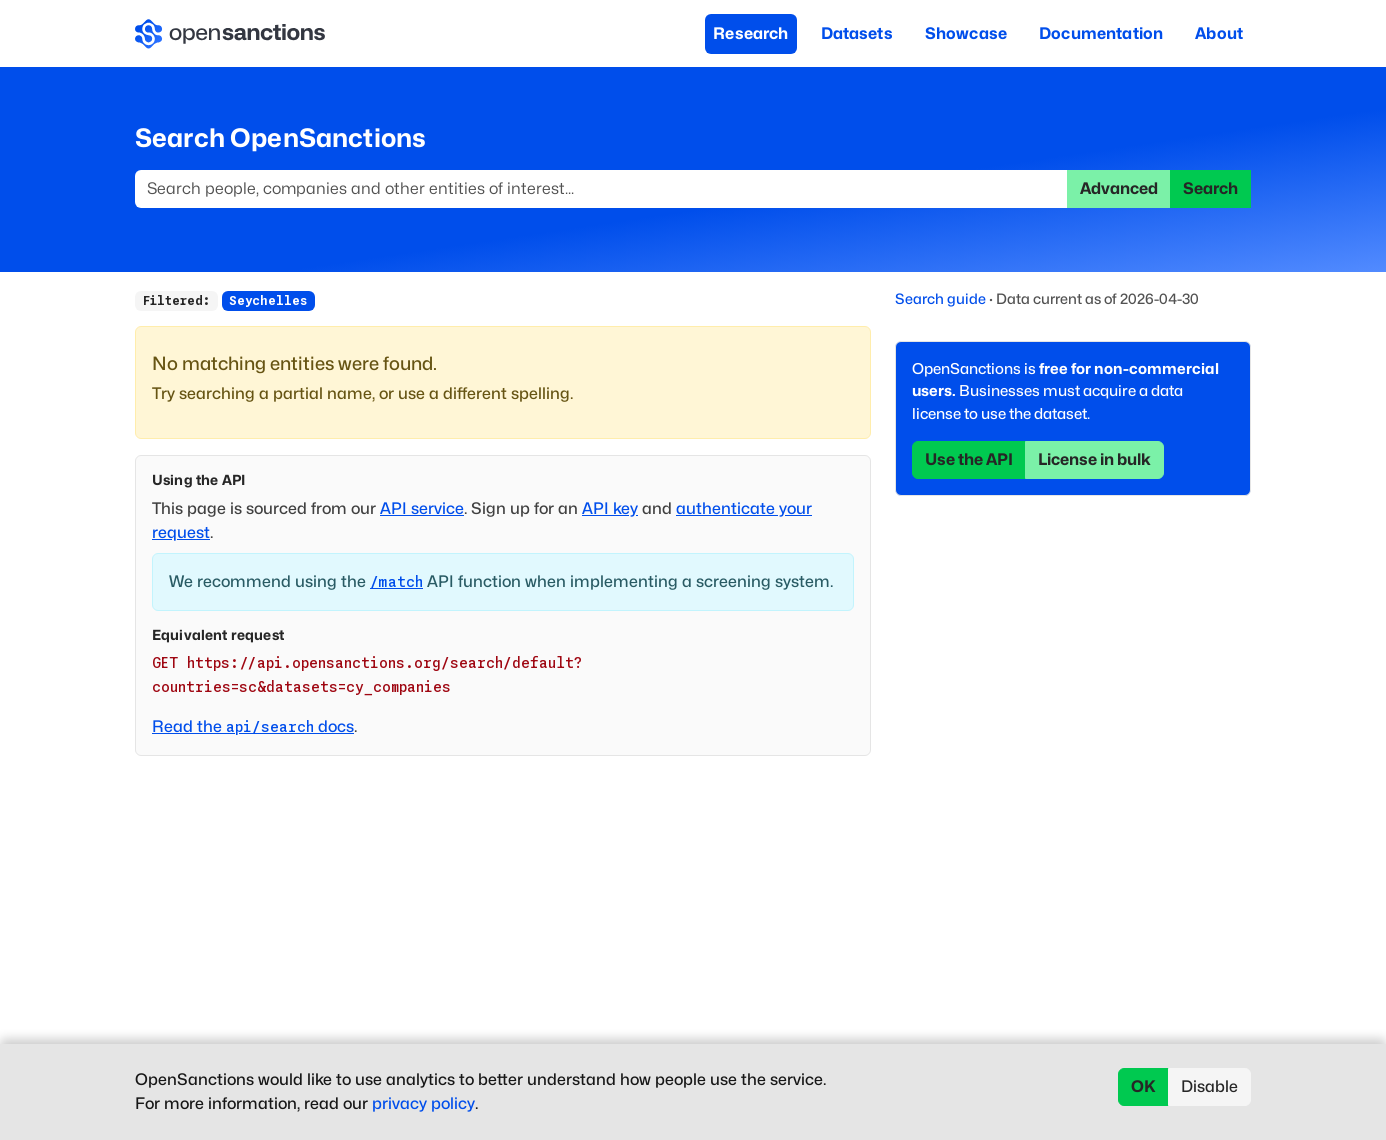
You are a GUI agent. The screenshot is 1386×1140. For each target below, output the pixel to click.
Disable (1209, 1086)
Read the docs (253, 726)
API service (422, 508)
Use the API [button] (969, 459)
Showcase (966, 33)
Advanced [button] (1119, 188)
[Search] (601, 189)
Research (750, 33)
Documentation (1101, 33)
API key (610, 508)
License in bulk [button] (1094, 459)
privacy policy (423, 1103)
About (1219, 33)
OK (1143, 1086)
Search (1210, 188)
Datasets (857, 33)
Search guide (940, 298)
